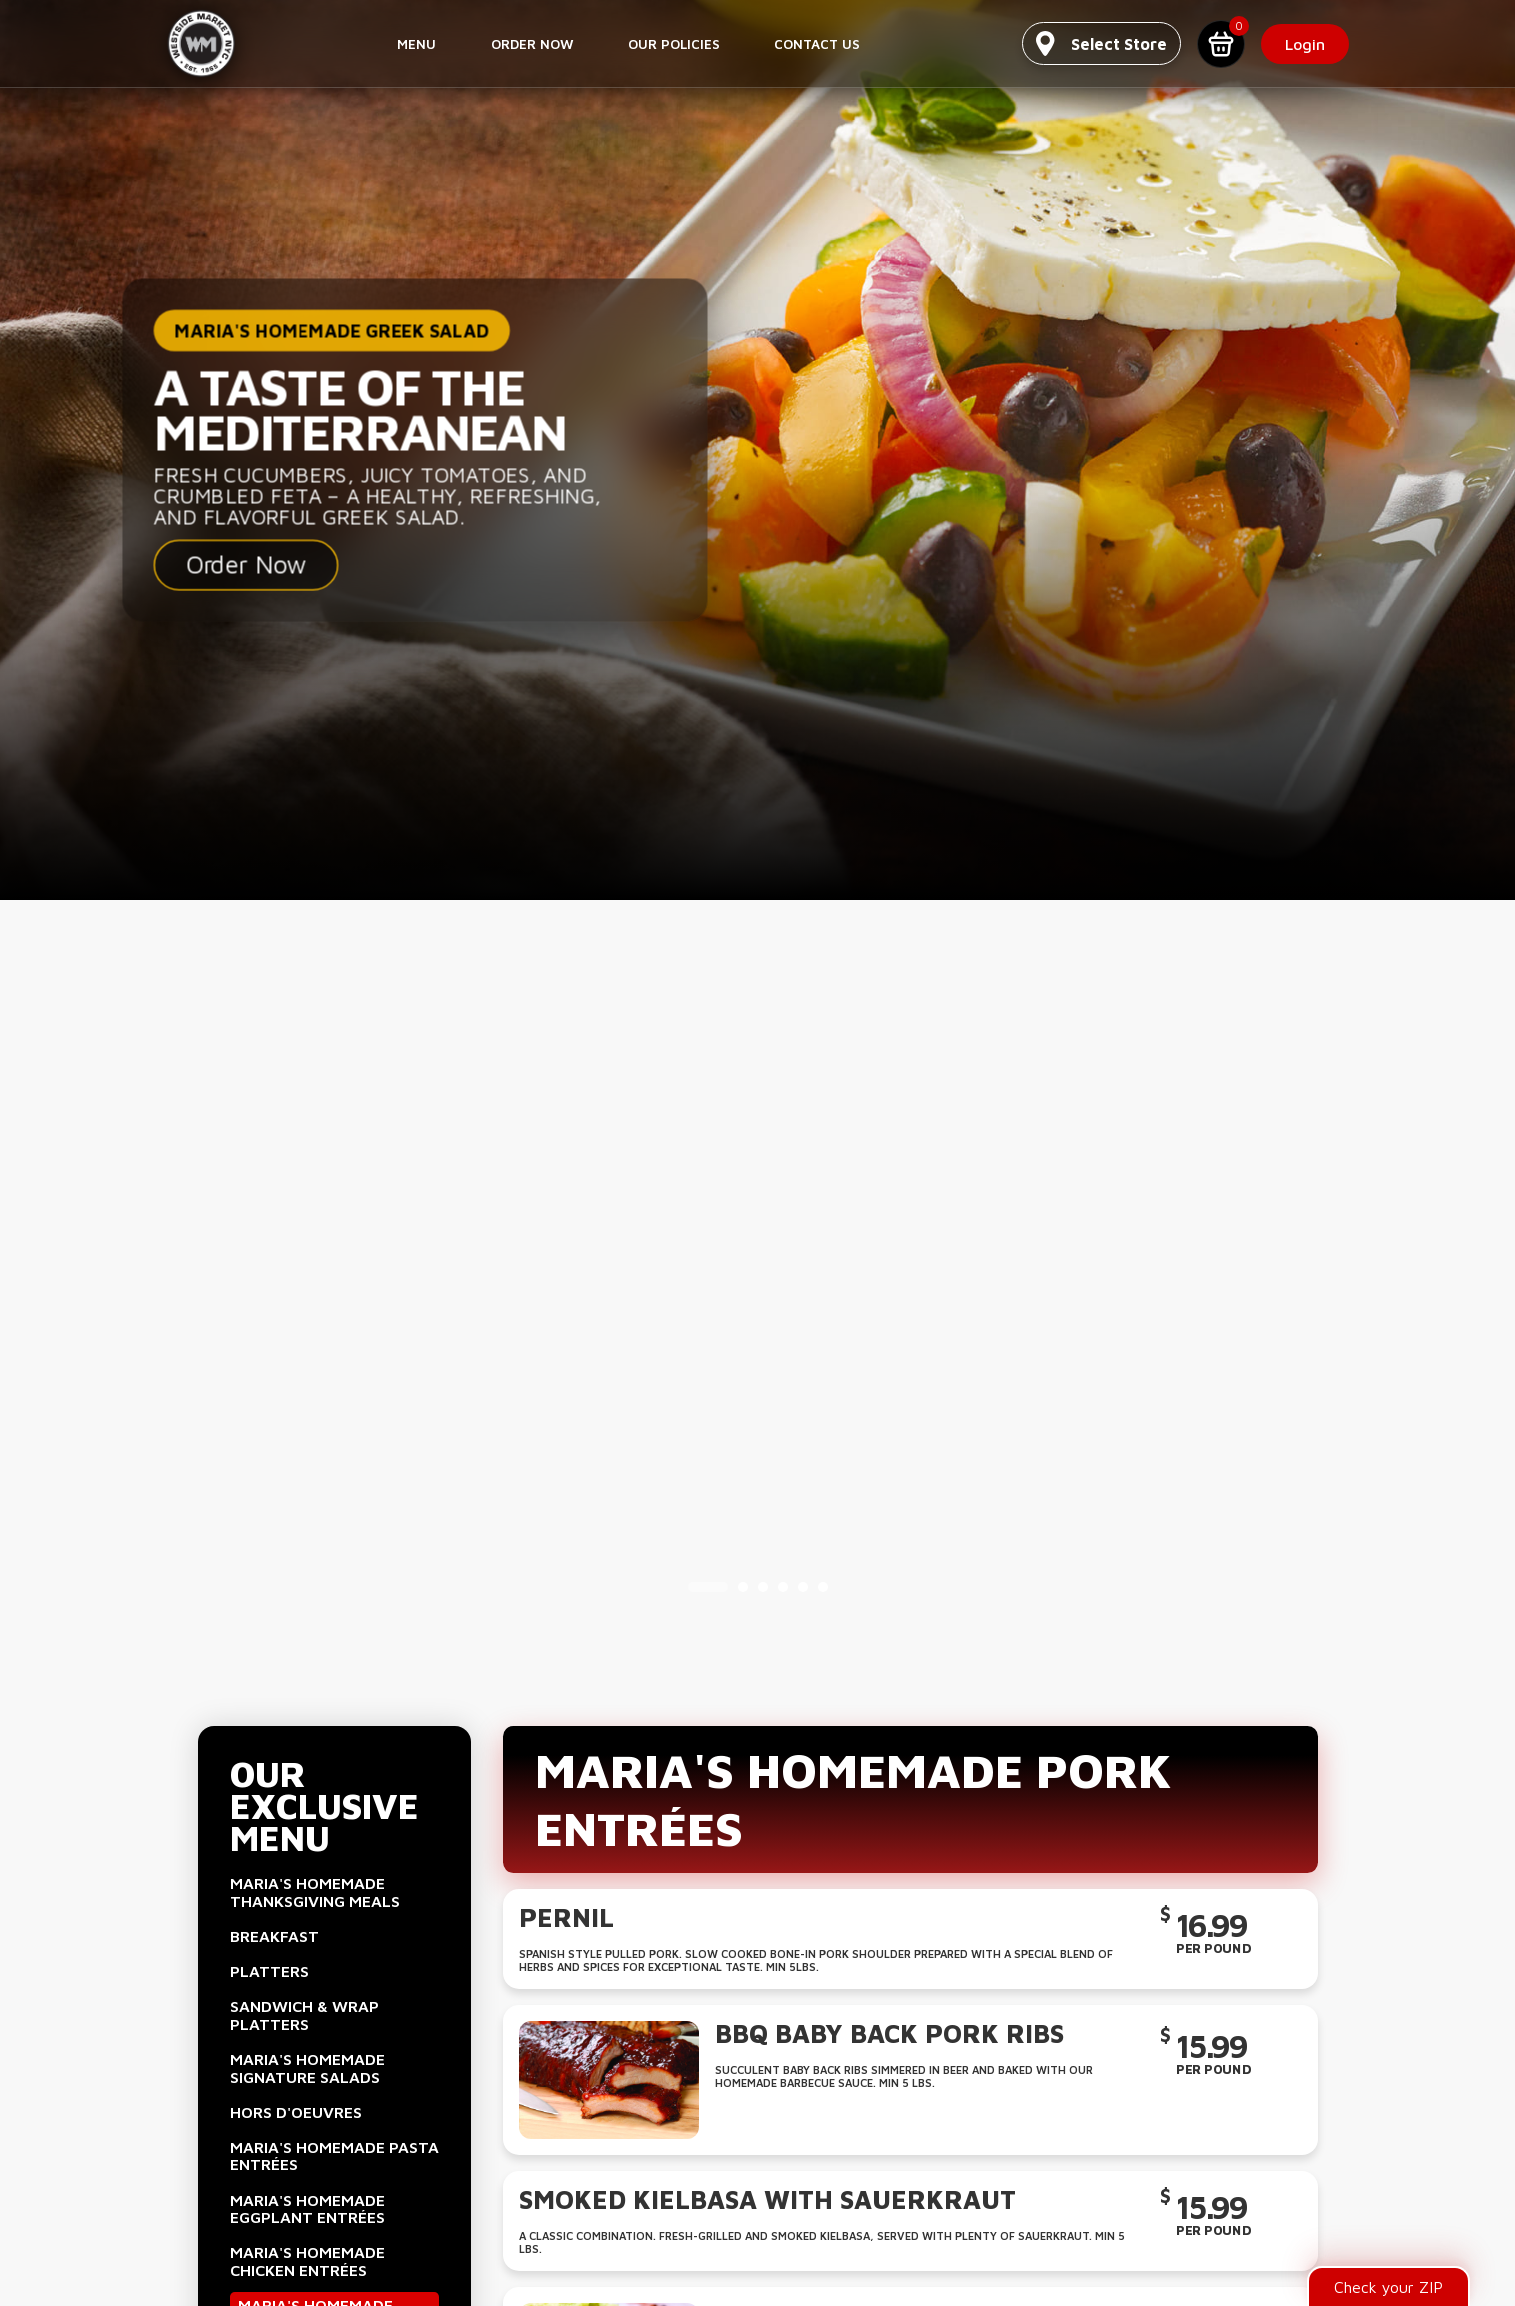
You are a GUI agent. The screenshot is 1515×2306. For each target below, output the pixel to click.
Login (1305, 44)
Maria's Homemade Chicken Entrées (307, 2261)
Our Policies (674, 44)
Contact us (817, 44)
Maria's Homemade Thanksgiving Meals (315, 1892)
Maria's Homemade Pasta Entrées (334, 2156)
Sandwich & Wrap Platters (304, 2015)
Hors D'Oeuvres (296, 2112)
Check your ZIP (1388, 2287)
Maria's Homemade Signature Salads (307, 2068)
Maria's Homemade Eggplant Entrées (307, 2209)
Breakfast (274, 1936)
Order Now (532, 44)
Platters (269, 1971)
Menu (416, 44)
